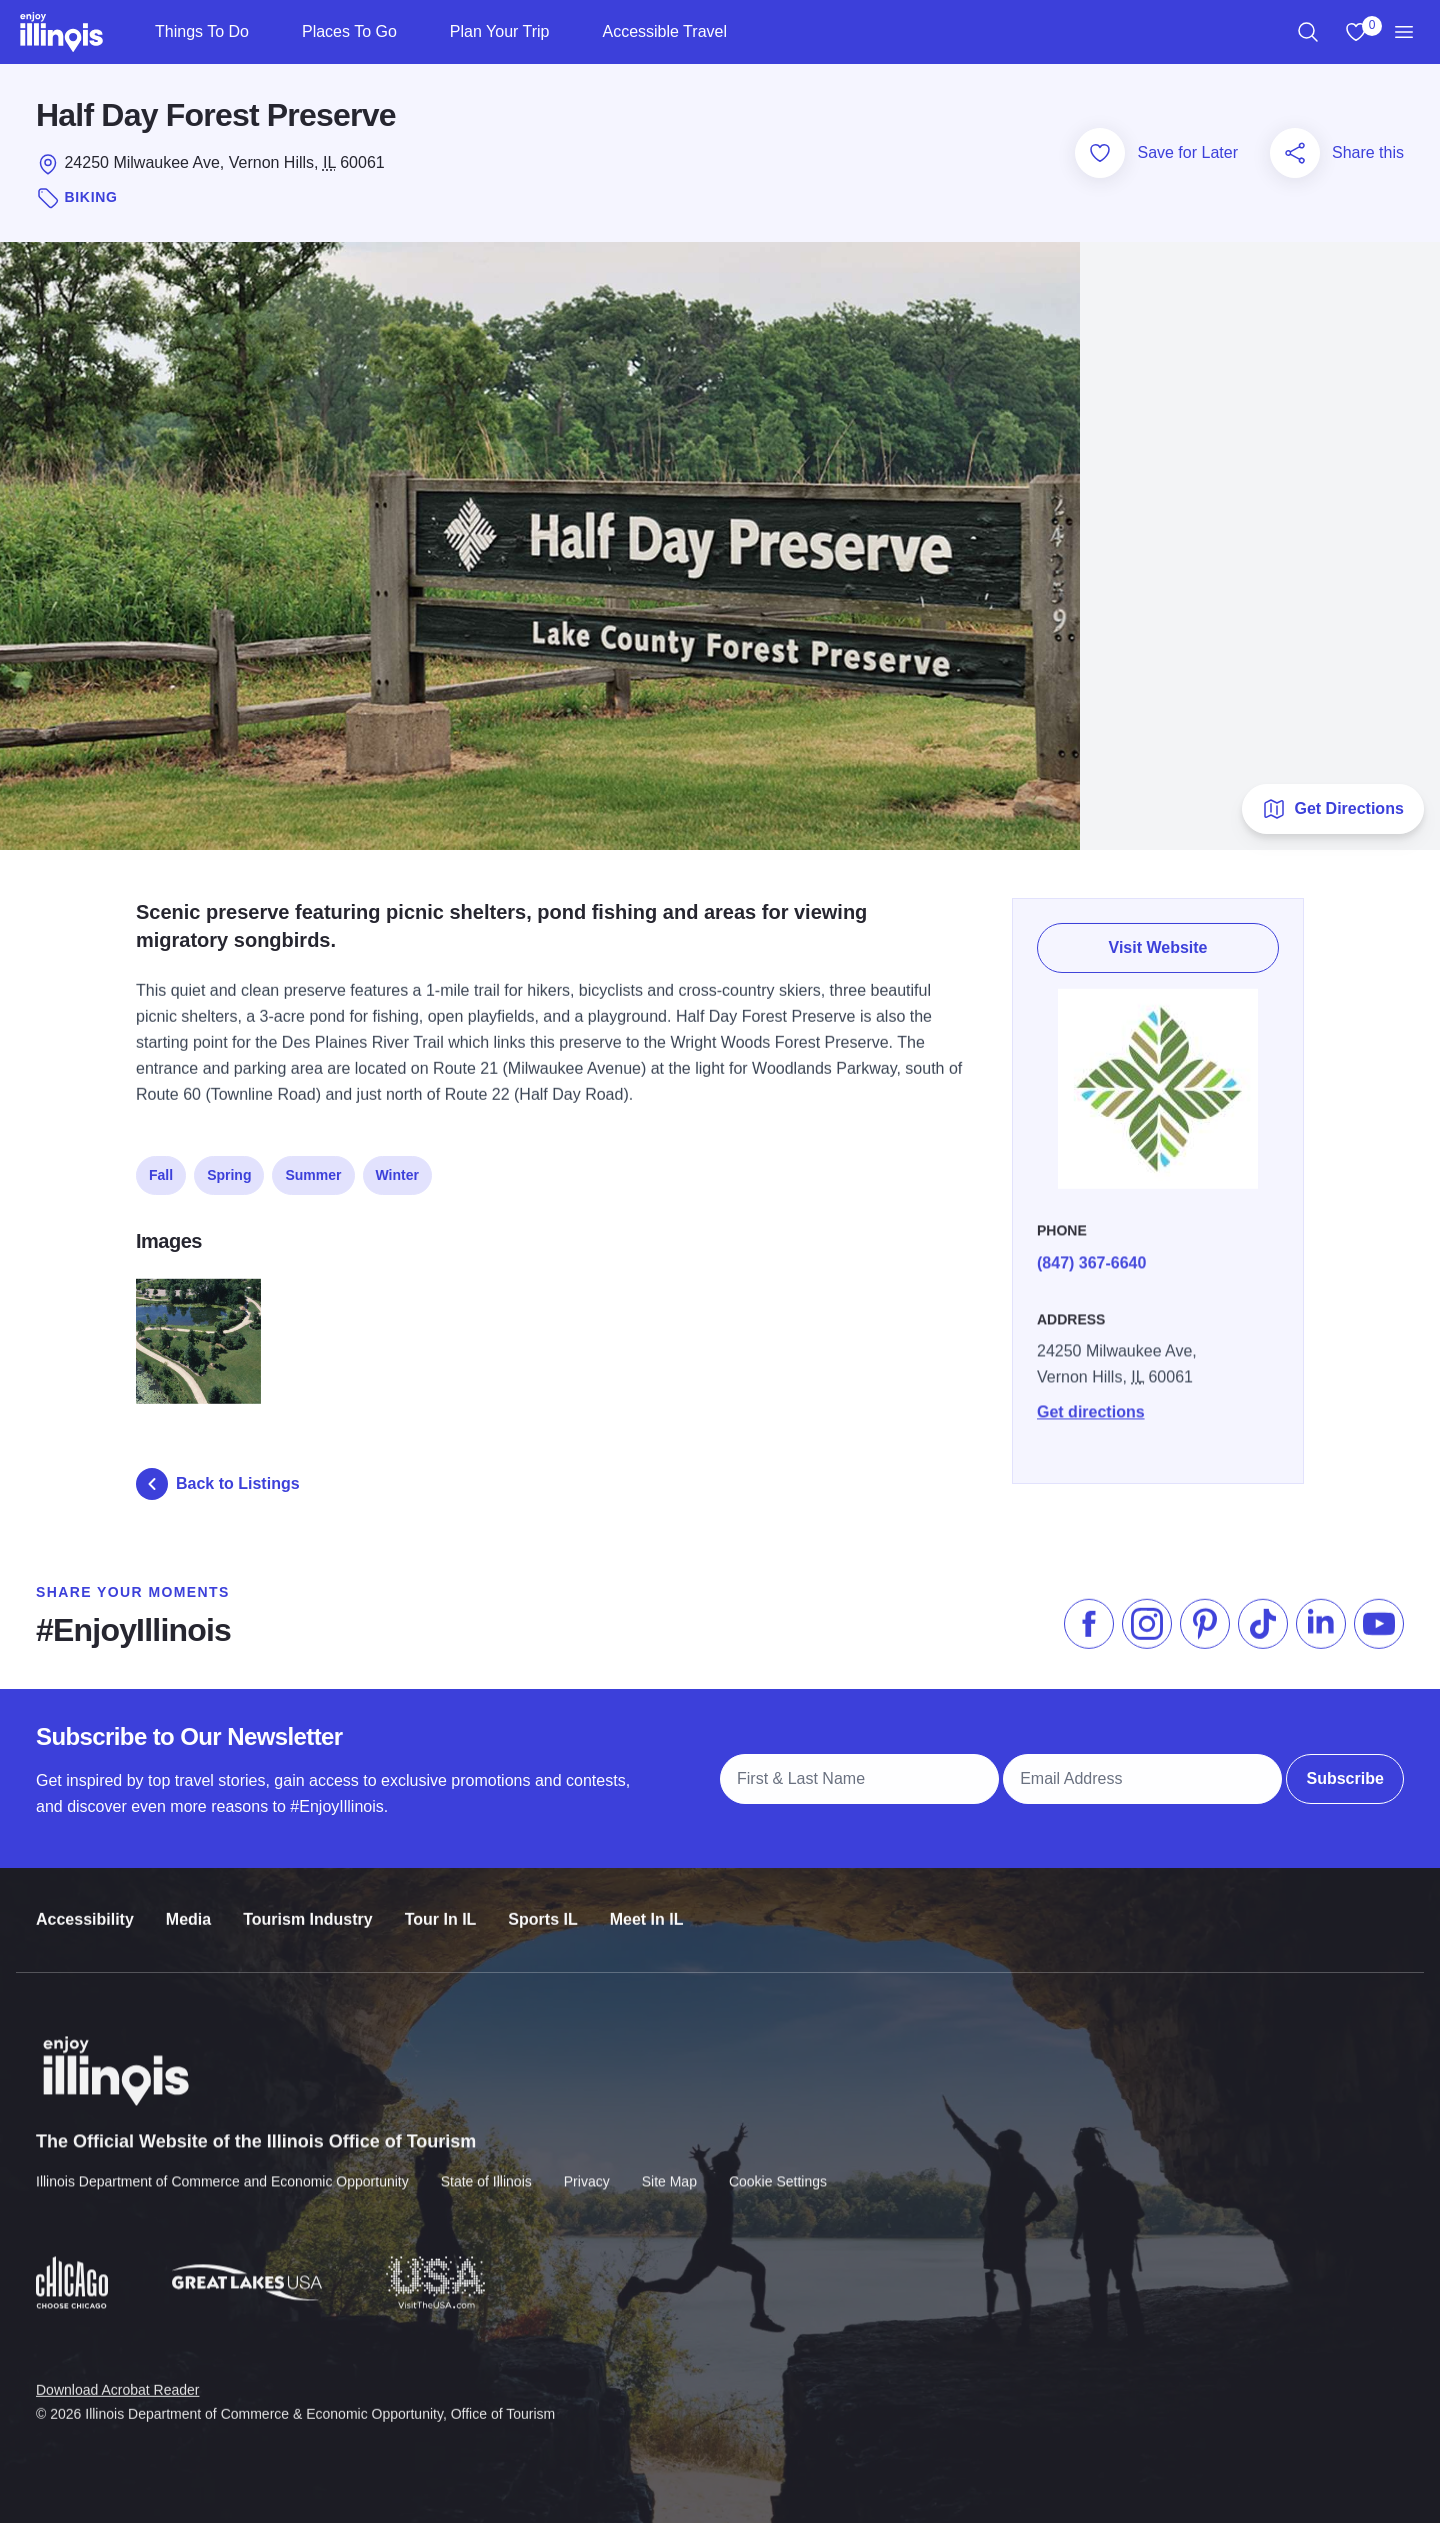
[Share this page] (1295, 153)
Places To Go (349, 31)
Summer (313, 1165)
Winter (397, 1165)
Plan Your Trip (500, 31)
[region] (1308, 32)
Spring (229, 1165)
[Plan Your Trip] (565, 32)
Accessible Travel (664, 31)
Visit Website (1158, 937)
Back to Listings (218, 1484)
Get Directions (1332, 809)
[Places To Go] (413, 32)
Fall (161, 1165)
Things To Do (202, 31)
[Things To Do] (265, 32)
